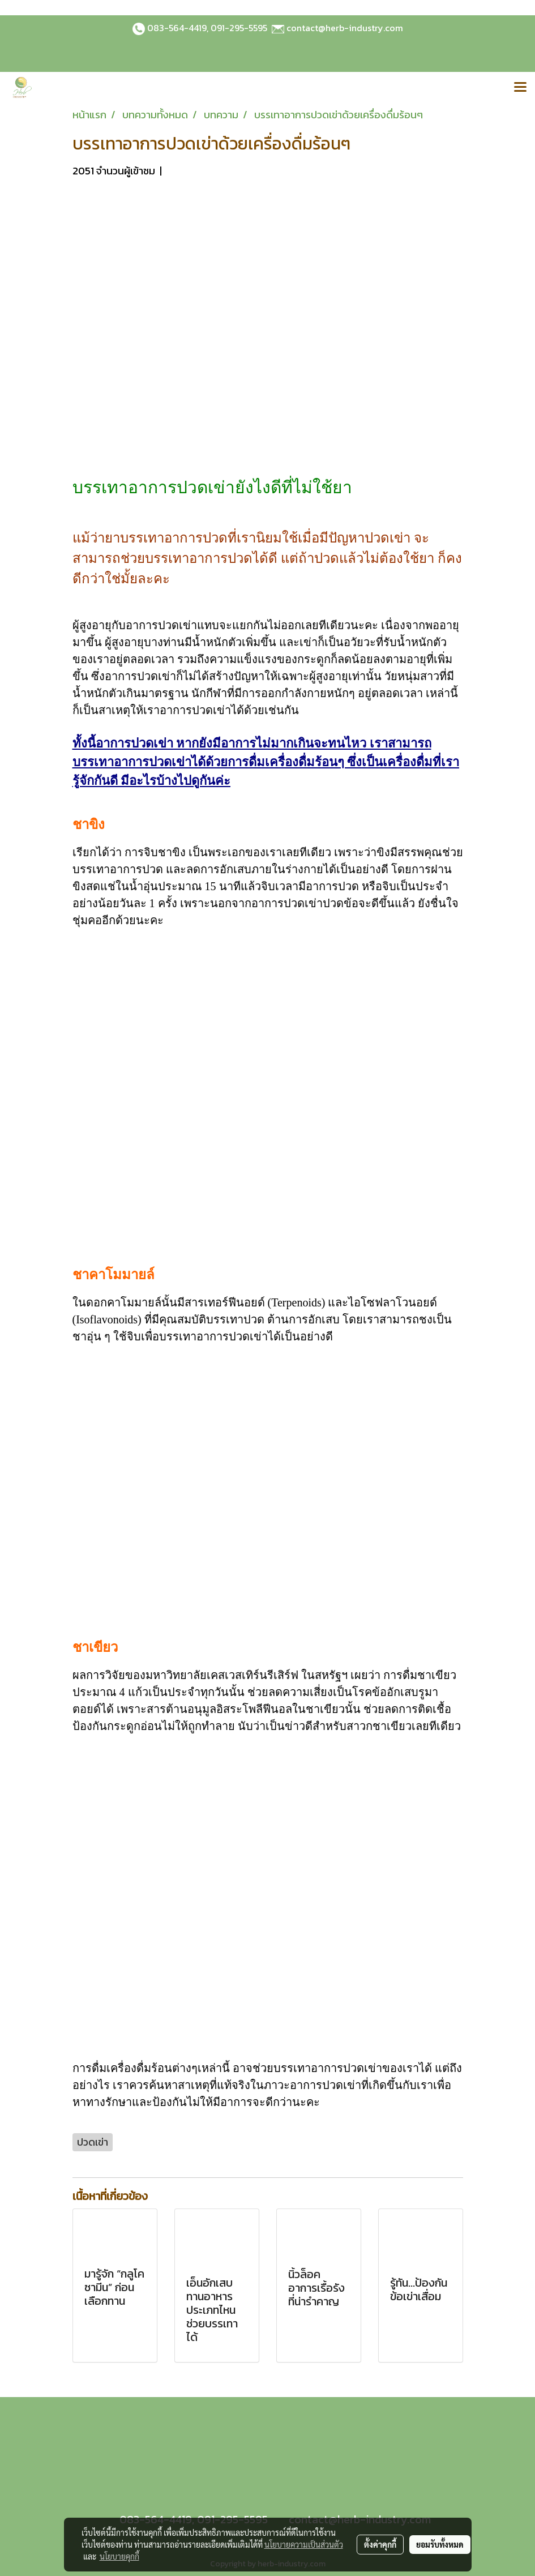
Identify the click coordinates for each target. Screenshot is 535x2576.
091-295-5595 (239, 28)
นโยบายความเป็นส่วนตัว (303, 2544)
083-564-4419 (177, 28)
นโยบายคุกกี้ (119, 2556)
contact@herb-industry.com (344, 28)
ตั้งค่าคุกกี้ (380, 2544)
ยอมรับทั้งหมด (440, 2544)
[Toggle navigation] (520, 87)
